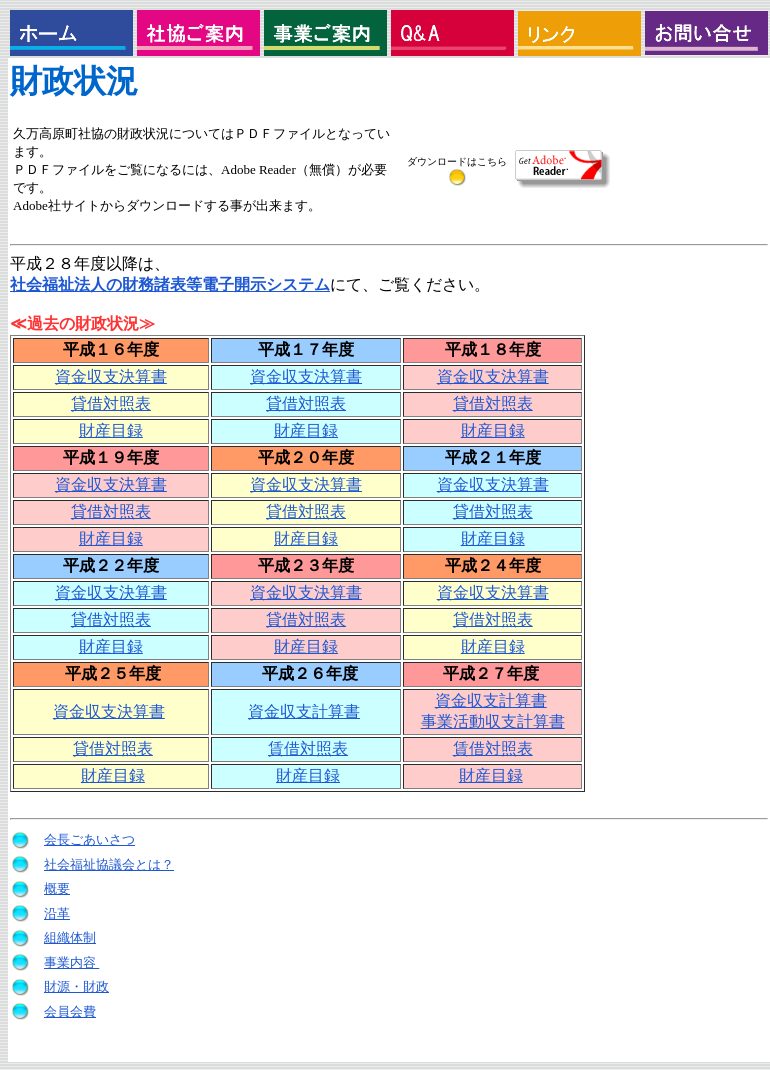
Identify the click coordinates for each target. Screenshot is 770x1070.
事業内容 (71, 962)
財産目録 (111, 430)
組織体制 (70, 937)
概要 (57, 888)
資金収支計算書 (304, 711)
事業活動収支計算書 (493, 721)
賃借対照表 (308, 748)
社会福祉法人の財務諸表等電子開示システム (170, 284)
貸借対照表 (111, 403)
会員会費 (70, 1011)
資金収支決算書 (111, 376)
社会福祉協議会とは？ (109, 864)
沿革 (57, 913)
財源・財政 (76, 986)
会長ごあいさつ (89, 839)
